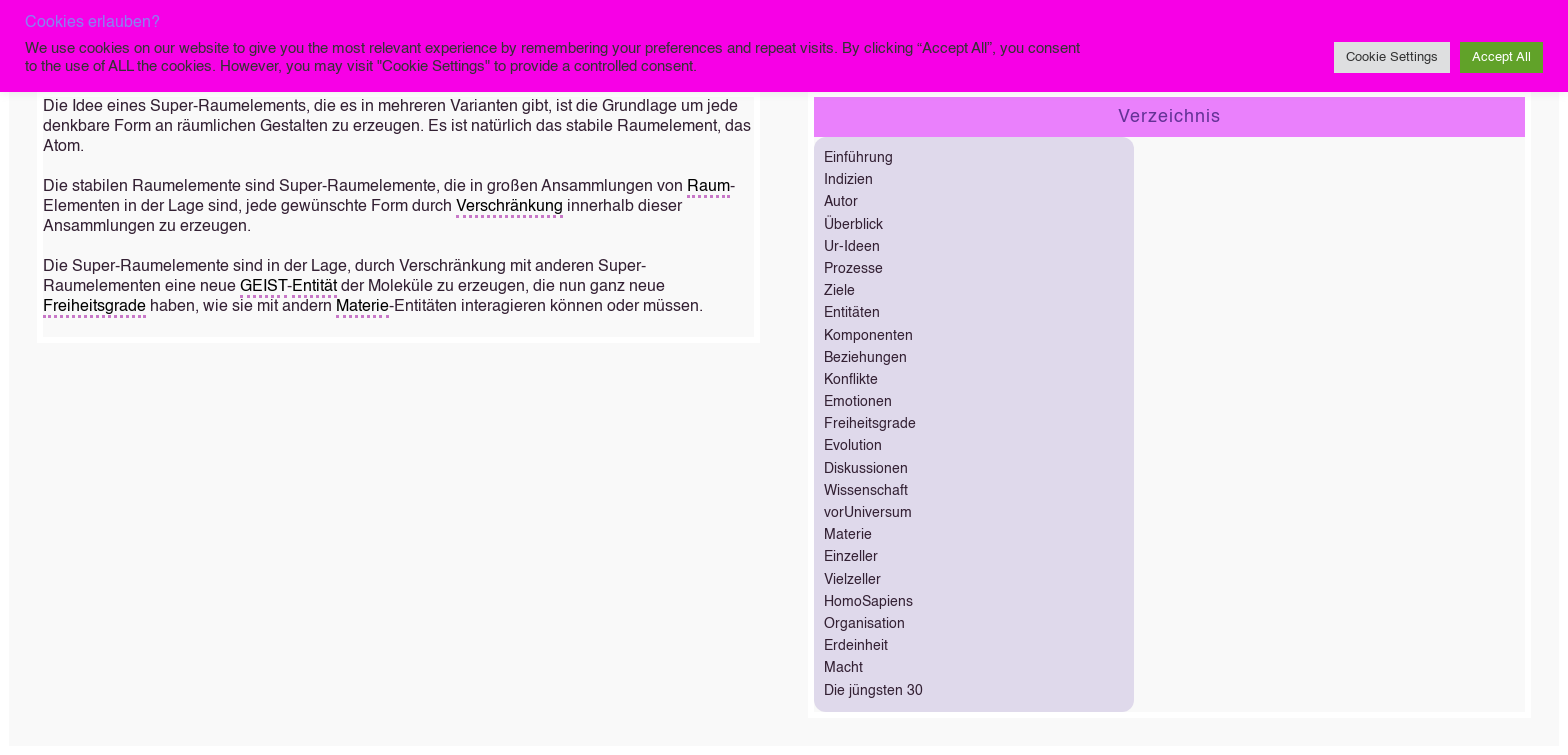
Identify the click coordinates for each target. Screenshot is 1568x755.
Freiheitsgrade (94, 307)
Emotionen (858, 402)
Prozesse (853, 269)
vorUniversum (868, 513)
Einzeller (851, 557)
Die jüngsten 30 (873, 691)
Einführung (858, 158)
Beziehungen (865, 358)
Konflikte (851, 380)
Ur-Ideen (852, 247)
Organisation (864, 624)
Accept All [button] (1501, 57)
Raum (708, 187)
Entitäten (852, 313)
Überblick (853, 225)
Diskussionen (866, 469)
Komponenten (868, 336)
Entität (314, 287)
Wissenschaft (866, 491)
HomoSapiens (868, 602)
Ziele (839, 291)
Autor (841, 202)
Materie (362, 307)
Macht (843, 668)
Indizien (848, 180)
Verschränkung (509, 207)
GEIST (263, 287)
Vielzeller (852, 580)
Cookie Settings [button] (1392, 57)
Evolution (853, 446)
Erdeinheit (856, 646)
